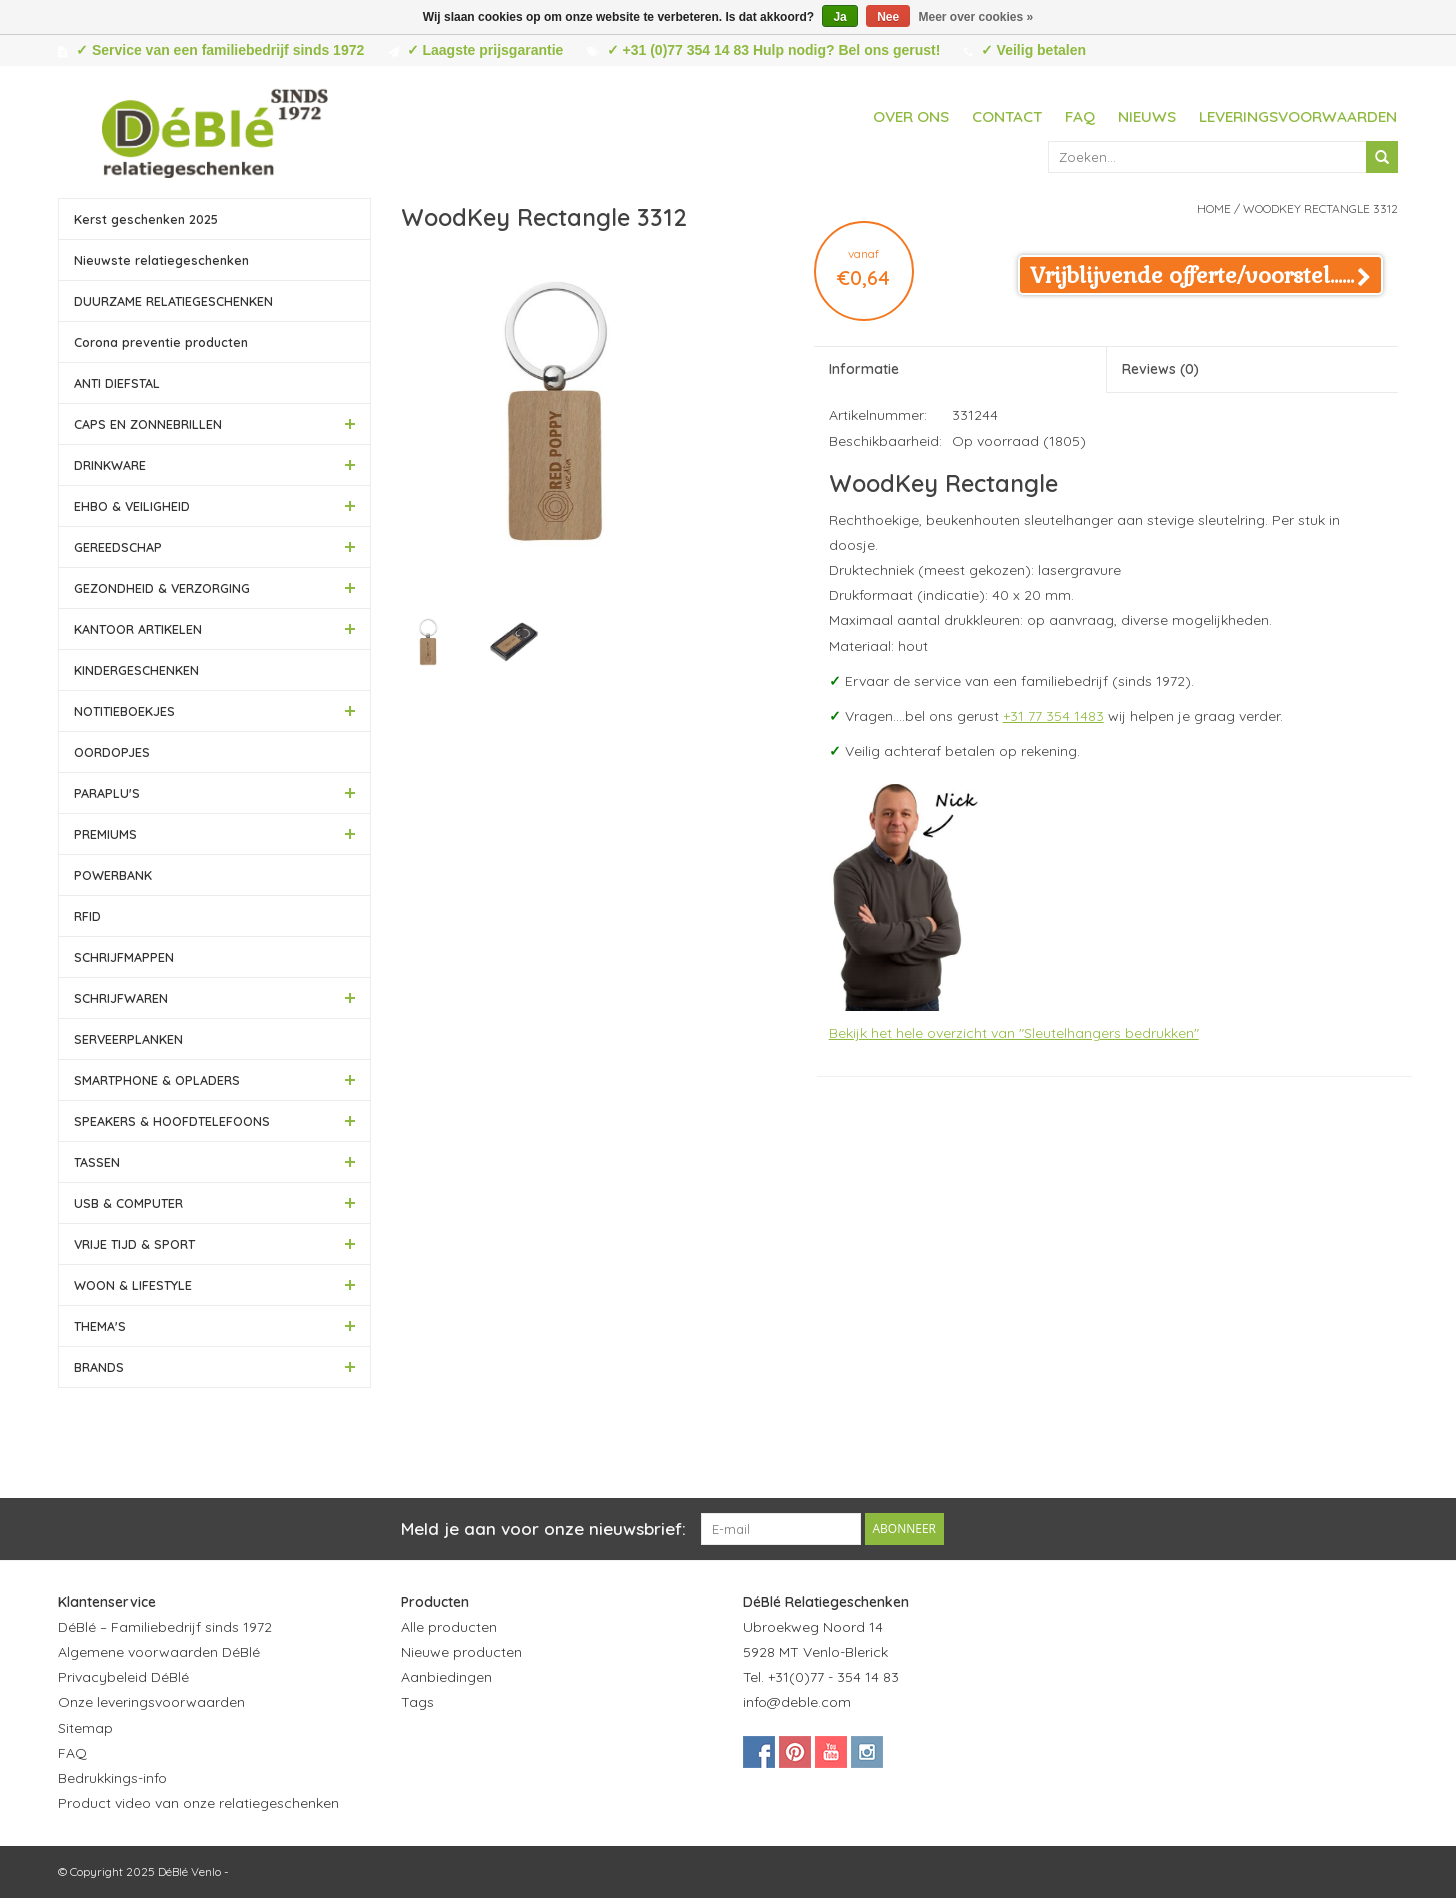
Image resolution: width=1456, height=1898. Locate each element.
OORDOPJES (112, 752)
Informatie (864, 369)
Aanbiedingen (446, 1677)
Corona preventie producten (161, 342)
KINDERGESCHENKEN (136, 670)
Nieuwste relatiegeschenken (161, 260)
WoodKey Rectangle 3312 (1320, 208)
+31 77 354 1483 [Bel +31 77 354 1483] (1053, 716)
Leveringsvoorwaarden (1298, 116)
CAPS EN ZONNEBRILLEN (148, 424)
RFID (87, 916)
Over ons (911, 116)
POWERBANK (113, 875)
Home (1214, 208)
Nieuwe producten (461, 1652)
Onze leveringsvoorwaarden (151, 1702)
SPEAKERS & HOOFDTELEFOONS (172, 1121)
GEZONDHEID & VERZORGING (162, 588)
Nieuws (1147, 116)
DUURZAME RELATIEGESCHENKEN (173, 301)
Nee (888, 17)
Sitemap (85, 1728)
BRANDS (99, 1367)
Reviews (1160, 369)
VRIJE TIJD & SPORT (134, 1244)
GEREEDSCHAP (118, 547)
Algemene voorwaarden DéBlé (159, 1652)
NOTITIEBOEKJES (124, 711)
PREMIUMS (105, 834)
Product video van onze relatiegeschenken (198, 1803)
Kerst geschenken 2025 (146, 219)
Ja (839, 17)
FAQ (1080, 116)
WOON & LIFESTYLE (133, 1285)
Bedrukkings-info (112, 1778)
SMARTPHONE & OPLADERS (157, 1080)
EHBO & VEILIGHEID (132, 506)
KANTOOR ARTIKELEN (138, 629)
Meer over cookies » (976, 17)
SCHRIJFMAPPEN (124, 957)
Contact (1007, 116)
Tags (417, 1702)
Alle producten (449, 1627)
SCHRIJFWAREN (121, 998)
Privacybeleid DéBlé (123, 1677)
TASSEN (97, 1162)
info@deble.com (797, 1702)
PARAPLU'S (107, 793)
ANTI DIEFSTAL (117, 383)
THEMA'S (100, 1326)
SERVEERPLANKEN (128, 1039)
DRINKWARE (110, 465)
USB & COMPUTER (128, 1203)
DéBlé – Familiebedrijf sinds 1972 (165, 1627)
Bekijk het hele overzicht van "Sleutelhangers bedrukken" (1014, 1033)
